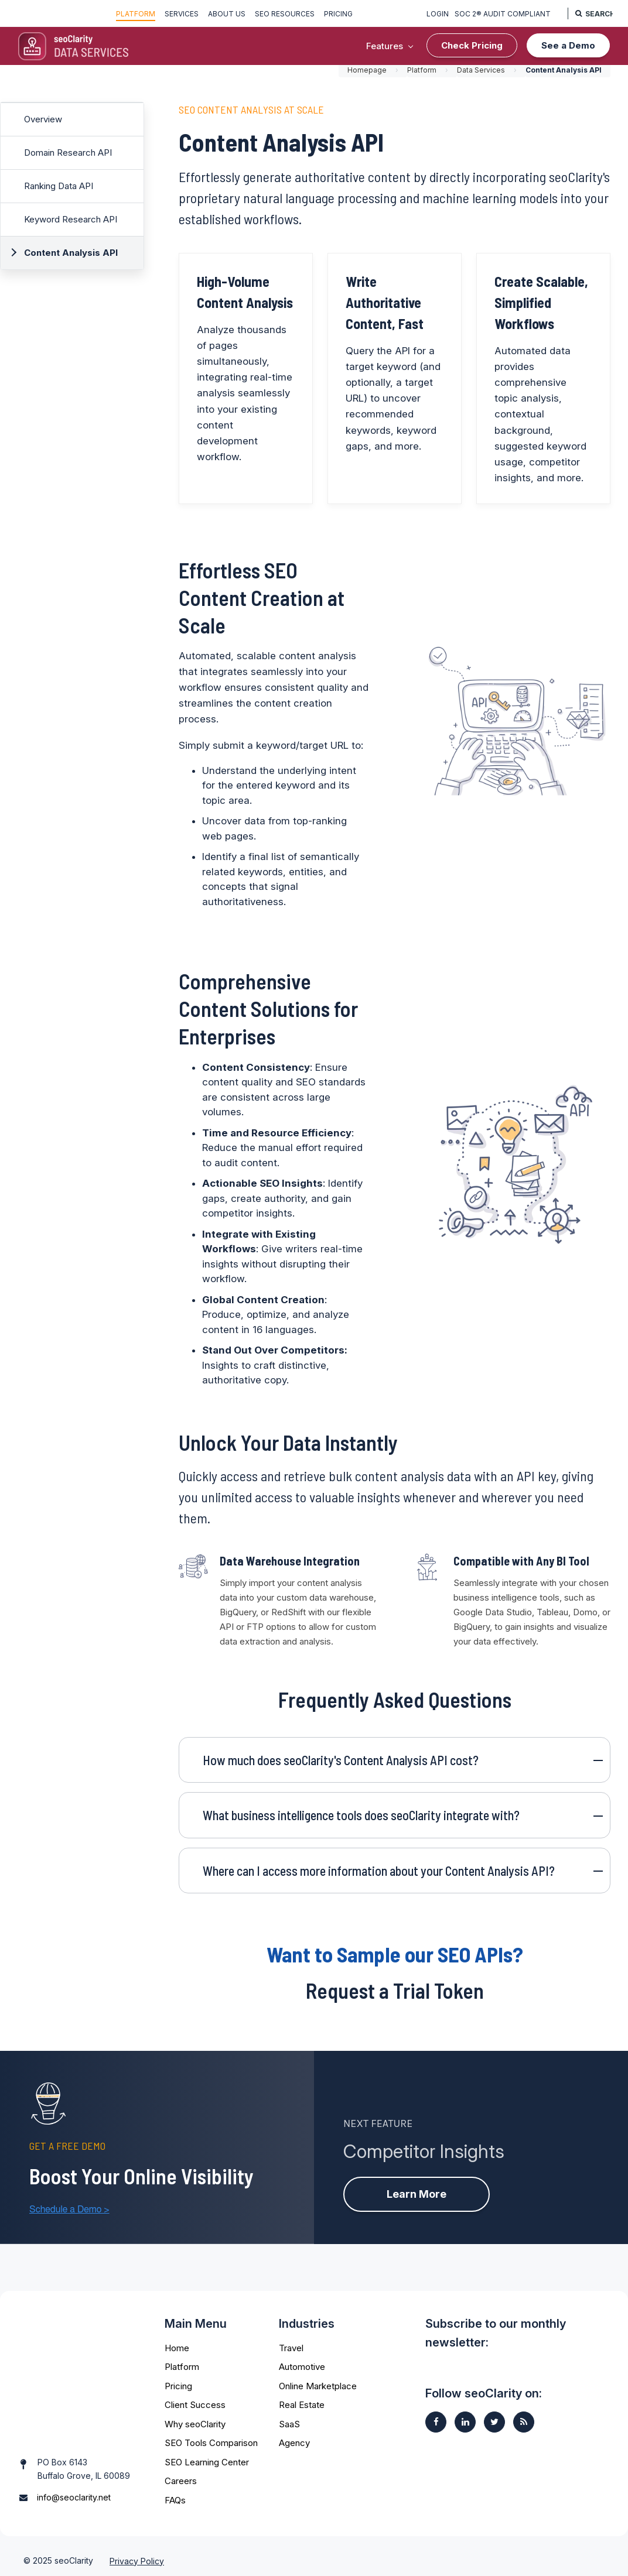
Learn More (416, 2189)
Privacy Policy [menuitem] (137, 2551)
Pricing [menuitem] (338, 13)
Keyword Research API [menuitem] (70, 221)
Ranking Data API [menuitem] (58, 187)
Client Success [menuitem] (195, 2401)
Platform (421, 71)
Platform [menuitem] (135, 13)
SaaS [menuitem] (289, 2420)
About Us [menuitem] (226, 13)
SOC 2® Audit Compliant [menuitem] (500, 13)
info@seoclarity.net (74, 2463)
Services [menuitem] (182, 13)
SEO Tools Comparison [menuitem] (211, 2439)
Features (384, 46)
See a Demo (568, 45)
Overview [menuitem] (43, 120)
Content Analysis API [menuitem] (71, 254)
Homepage (367, 71)
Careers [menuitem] (181, 2477)
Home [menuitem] (177, 2344)
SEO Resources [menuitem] (285, 13)
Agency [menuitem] (294, 2439)
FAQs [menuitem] (175, 2496)
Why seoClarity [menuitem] (195, 2420)
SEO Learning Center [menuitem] (207, 2458)
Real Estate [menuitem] (302, 2401)
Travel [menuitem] (291, 2344)
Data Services (481, 71)
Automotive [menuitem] (302, 2363)
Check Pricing (472, 45)
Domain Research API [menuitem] (68, 154)
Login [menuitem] (435, 13)
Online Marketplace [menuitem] (318, 2382)
